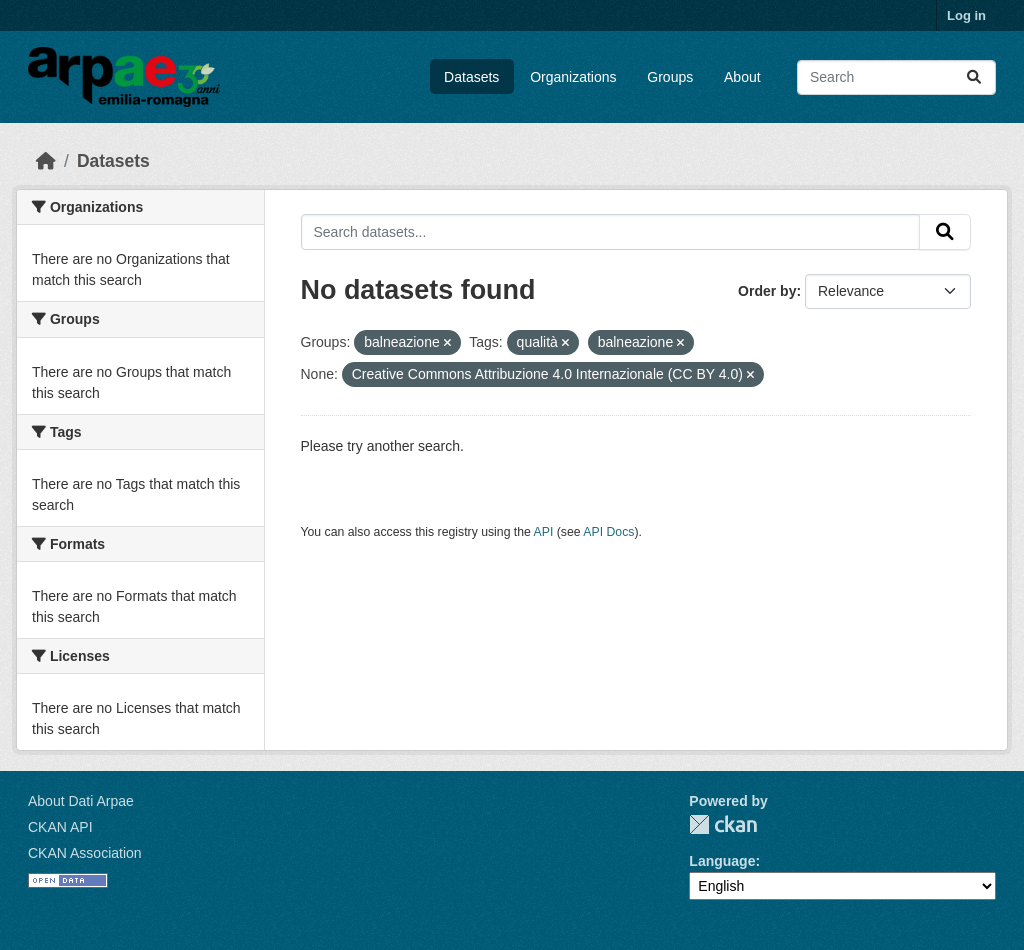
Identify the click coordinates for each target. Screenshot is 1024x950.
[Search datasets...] (896, 77)
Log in (966, 15)
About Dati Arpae (81, 801)
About (742, 77)
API (544, 532)
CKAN (723, 824)
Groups (670, 77)
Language (722, 861)
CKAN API (60, 827)
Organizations (573, 77)
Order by (767, 291)
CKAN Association (85, 853)
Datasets (471, 77)
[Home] (46, 161)
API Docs (608, 532)
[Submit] (974, 77)
